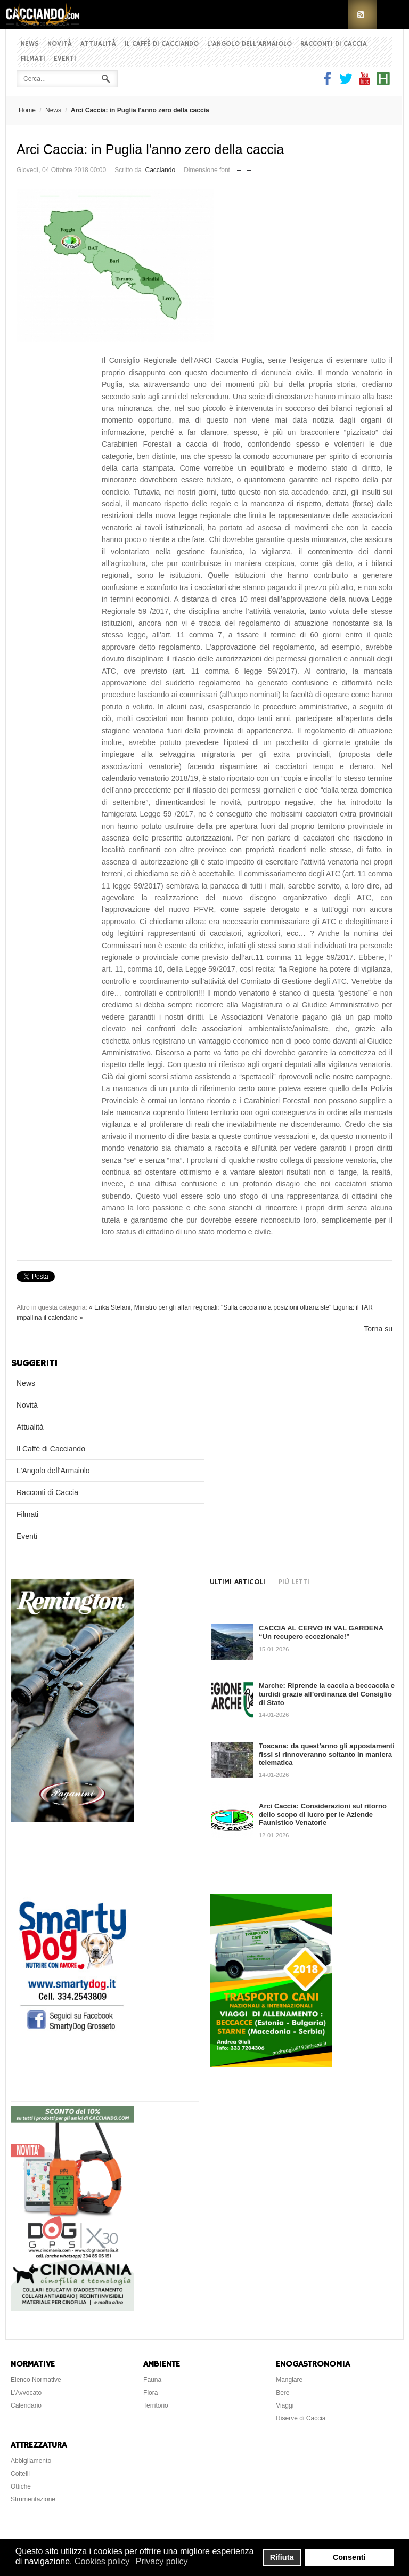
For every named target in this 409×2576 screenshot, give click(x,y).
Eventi (65, 58)
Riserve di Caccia (300, 2418)
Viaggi (284, 2405)
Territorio (155, 2405)
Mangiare (289, 2380)
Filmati (33, 58)
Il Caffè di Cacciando (162, 44)
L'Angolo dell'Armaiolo (249, 44)
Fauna (152, 2380)
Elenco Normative (36, 2380)
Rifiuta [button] (282, 2557)
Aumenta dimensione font (249, 168)
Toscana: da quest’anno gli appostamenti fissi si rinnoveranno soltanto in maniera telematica (327, 1754)
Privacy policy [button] (162, 2561)
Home (27, 110)
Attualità (98, 44)
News (30, 44)
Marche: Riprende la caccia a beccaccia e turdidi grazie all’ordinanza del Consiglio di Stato (327, 1694)
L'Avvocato (26, 2392)
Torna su (378, 1329)
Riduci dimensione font (239, 168)
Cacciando (160, 170)
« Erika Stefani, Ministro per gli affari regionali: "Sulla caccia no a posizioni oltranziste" (210, 1307)
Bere (282, 2392)
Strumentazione (33, 2499)
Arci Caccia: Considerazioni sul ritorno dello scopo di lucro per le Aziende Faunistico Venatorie (323, 1814)
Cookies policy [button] (102, 2561)
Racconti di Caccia (333, 44)
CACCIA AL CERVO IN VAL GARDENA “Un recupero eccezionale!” (321, 1632)
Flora (150, 2392)
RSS (362, 14)
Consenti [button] (349, 2557)
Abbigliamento (31, 2461)
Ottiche (21, 2486)
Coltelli (20, 2473)
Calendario (26, 2405)
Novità (59, 44)
